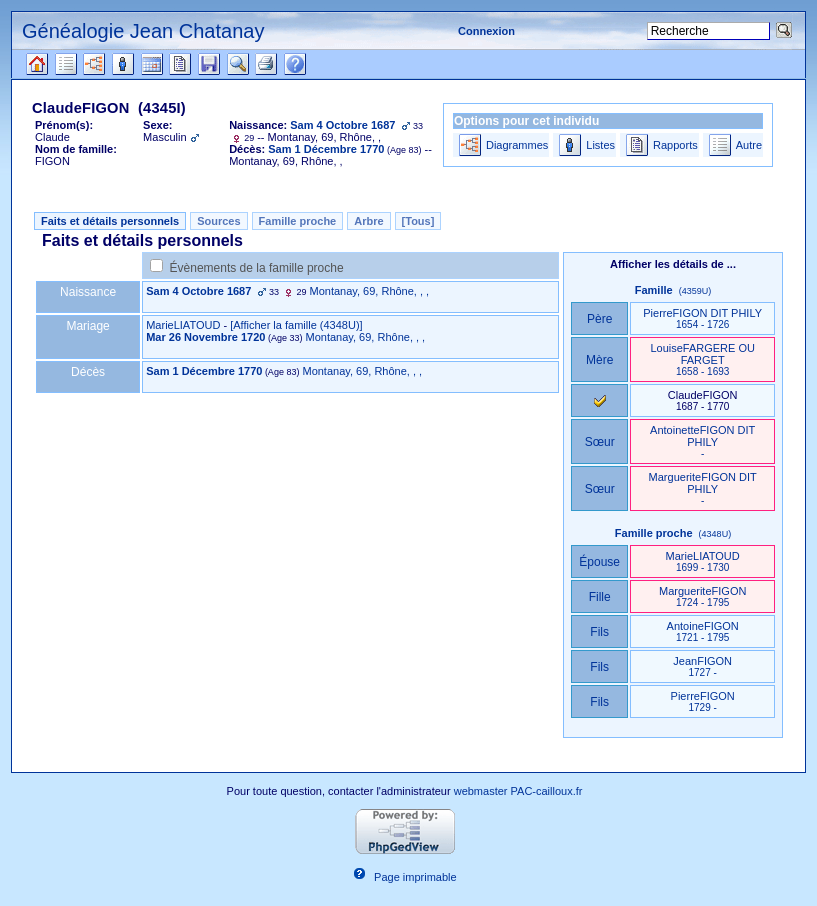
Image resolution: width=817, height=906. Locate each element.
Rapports (675, 145)
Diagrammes (517, 145)
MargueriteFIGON (702, 596)
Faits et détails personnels (110, 221)
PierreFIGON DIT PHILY (702, 318)
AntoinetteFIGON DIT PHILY (702, 441)
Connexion (486, 31)
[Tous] (418, 221)
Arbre (368, 221)
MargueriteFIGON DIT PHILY (703, 488)
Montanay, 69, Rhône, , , (369, 291)
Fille (599, 597)
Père (600, 319)
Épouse (599, 562)
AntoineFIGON (703, 631)
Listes (600, 145)
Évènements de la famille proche (257, 268)
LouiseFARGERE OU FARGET (702, 359)
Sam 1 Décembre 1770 (204, 371)
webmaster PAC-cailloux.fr (518, 791)
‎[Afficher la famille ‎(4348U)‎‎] (296, 325)
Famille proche (298, 221)
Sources (218, 221)
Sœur (600, 442)
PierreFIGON (703, 701)
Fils (599, 632)
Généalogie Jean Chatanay (143, 31)
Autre (749, 145)
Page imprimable (415, 877)
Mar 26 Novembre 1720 (205, 337)
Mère (600, 360)
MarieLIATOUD (183, 325)
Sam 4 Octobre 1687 (198, 291)
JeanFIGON (702, 666)
